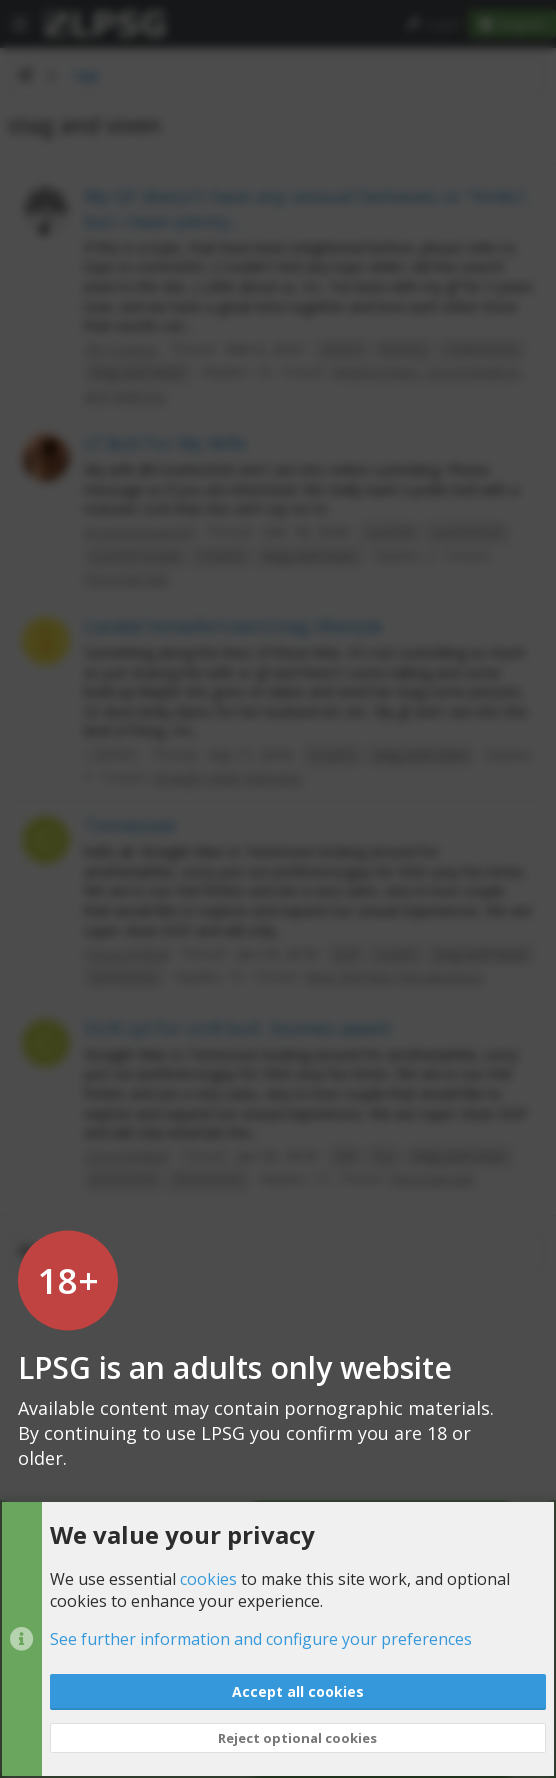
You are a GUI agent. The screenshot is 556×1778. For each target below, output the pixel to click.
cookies (208, 1579)
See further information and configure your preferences (261, 1640)
